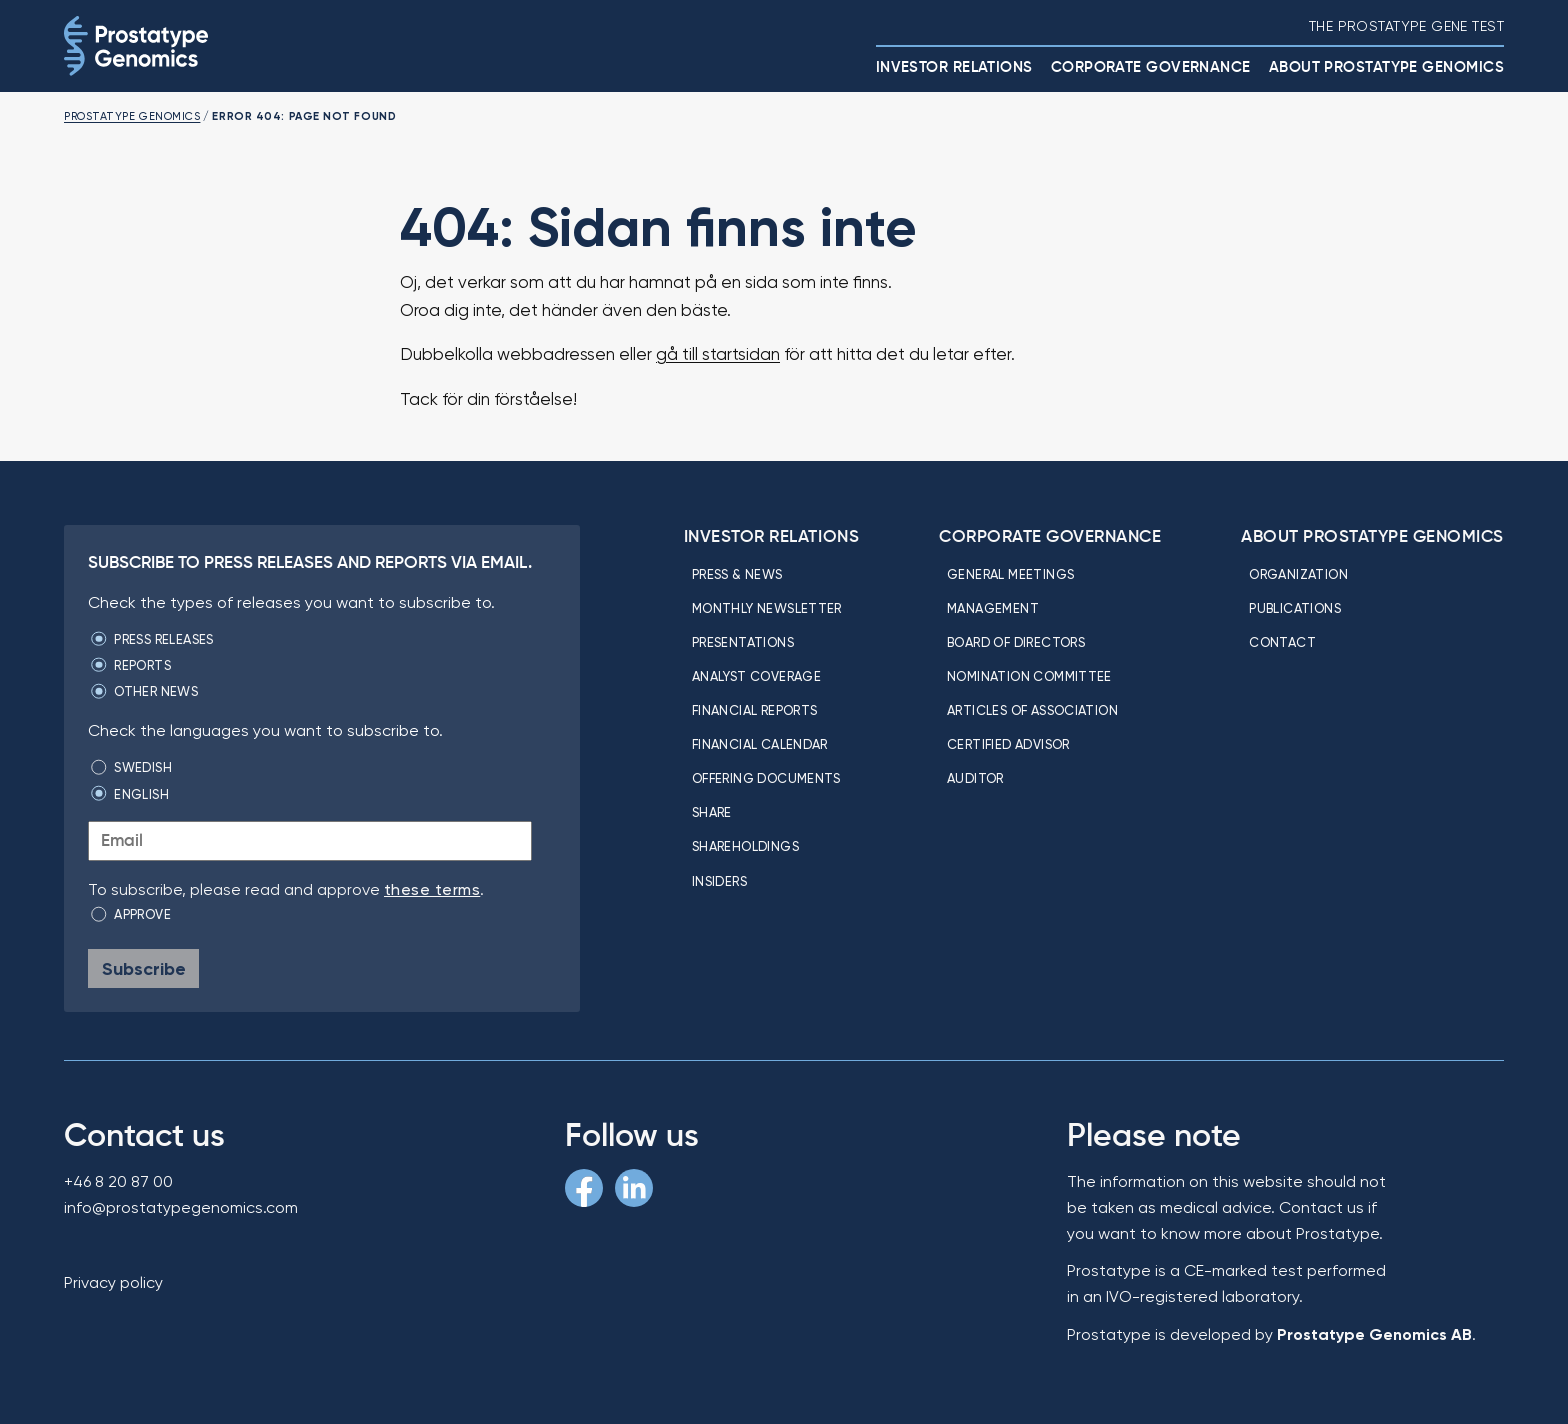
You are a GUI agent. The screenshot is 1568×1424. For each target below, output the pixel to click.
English (141, 794)
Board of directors (1016, 642)
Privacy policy (113, 1282)
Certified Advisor (1008, 744)
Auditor (975, 778)
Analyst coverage (756, 676)
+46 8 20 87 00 (118, 1181)
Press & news (737, 574)
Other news (156, 691)
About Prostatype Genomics (1386, 66)
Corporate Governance (1151, 66)
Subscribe (144, 968)
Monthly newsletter (767, 608)
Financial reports (755, 710)
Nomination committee (1029, 676)
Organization (1298, 574)
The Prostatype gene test (1406, 26)
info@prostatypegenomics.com (181, 1207)
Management (993, 608)
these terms (432, 889)
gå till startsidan (718, 354)
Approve (142, 914)
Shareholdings (745, 846)
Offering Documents (766, 778)
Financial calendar (760, 744)
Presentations (743, 642)
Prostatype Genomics (132, 116)
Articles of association (1032, 710)
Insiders (719, 881)
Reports (142, 665)
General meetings (1010, 574)
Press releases (163, 639)
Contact (1282, 642)
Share (712, 812)
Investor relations (954, 66)
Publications (1295, 608)
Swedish (143, 767)
